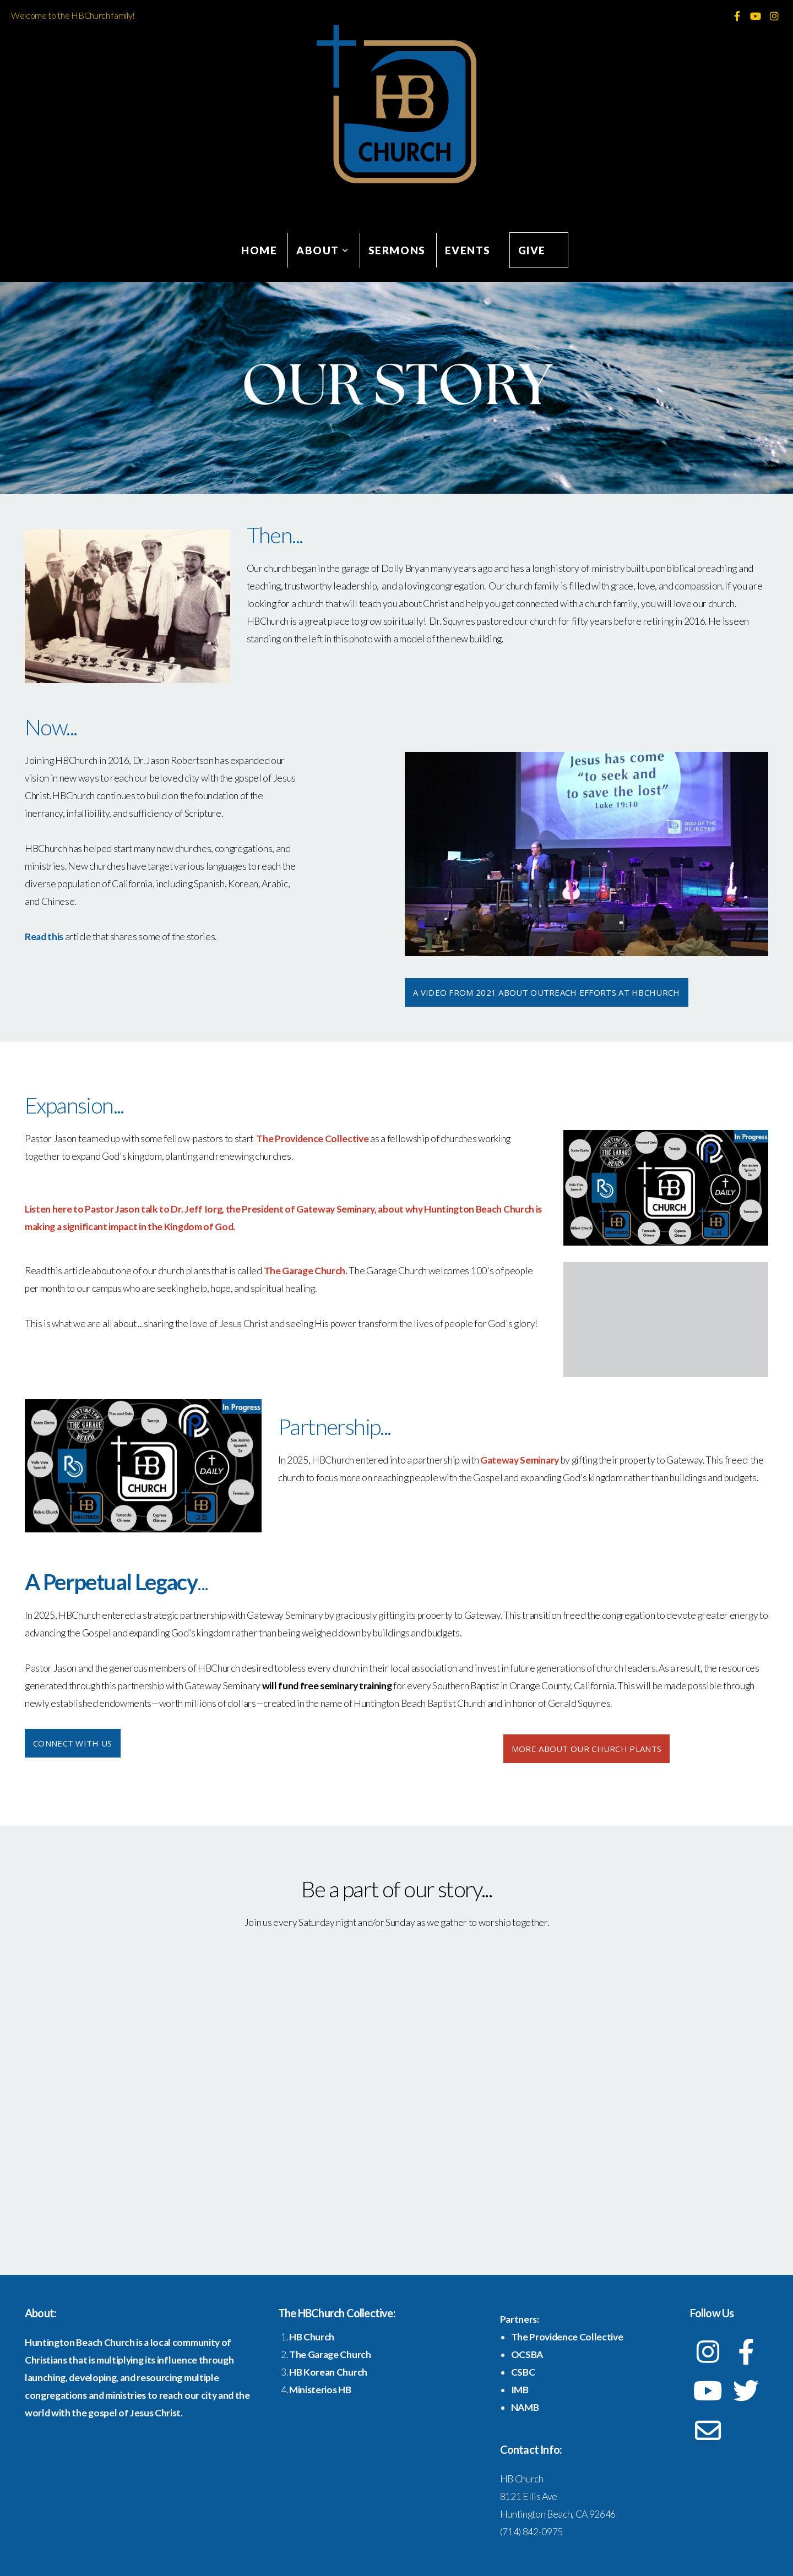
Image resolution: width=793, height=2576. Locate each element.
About (322, 250)
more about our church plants (586, 1748)
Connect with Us (72, 1743)
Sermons (397, 250)
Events (468, 250)
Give (532, 250)
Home (259, 250)
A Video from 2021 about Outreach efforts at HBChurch (546, 992)
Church (318, 2337)
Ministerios (313, 2389)
